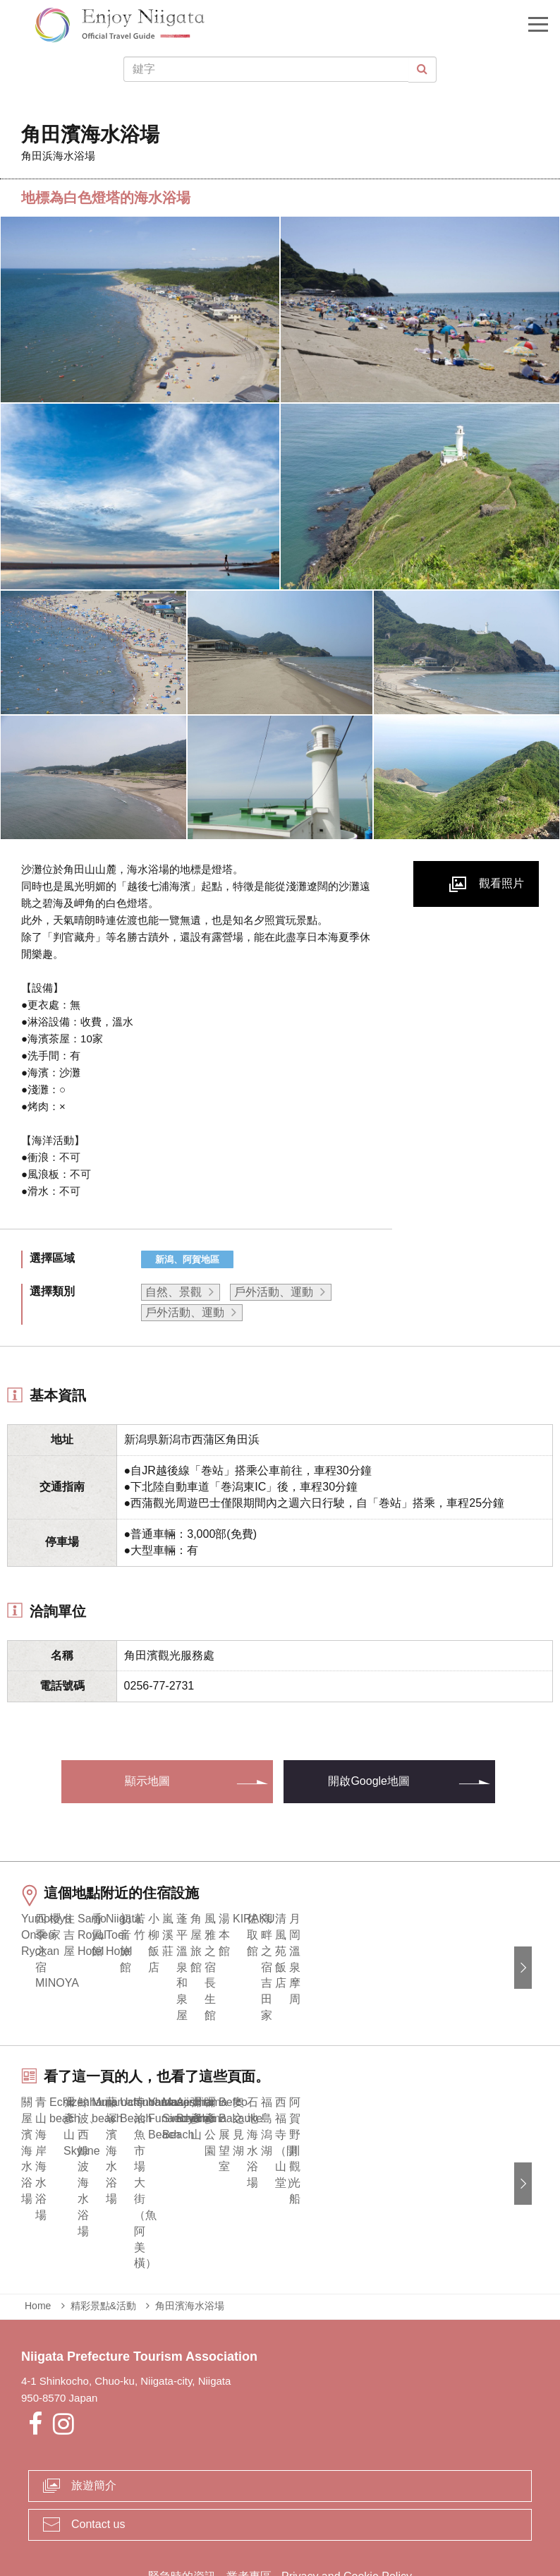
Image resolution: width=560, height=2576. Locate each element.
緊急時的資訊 (182, 2509)
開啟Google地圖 (369, 1781)
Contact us (98, 2456)
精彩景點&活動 (103, 2238)
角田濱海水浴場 (189, 2238)
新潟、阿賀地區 (187, 1259)
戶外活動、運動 (273, 1292)
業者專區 (249, 2509)
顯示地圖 (147, 1781)
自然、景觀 (173, 1292)
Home (38, 2238)
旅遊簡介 (93, 2418)
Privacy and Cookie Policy (346, 2509)
